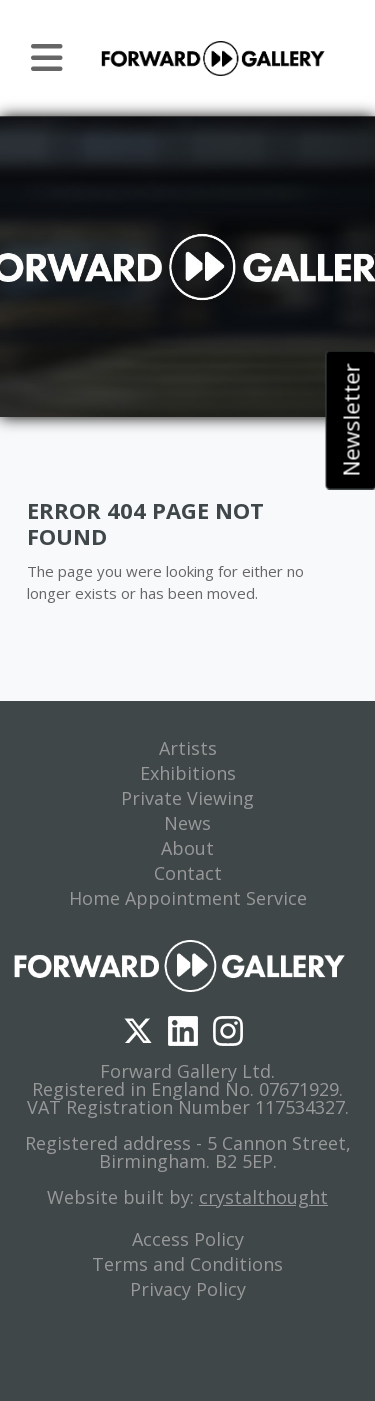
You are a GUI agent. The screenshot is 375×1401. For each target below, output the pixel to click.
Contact (188, 873)
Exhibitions (188, 773)
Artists (188, 748)
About (187, 848)
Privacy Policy (188, 1289)
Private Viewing (187, 798)
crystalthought (263, 1197)
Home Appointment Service (188, 898)
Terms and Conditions (187, 1264)
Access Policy (188, 1239)
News (187, 823)
